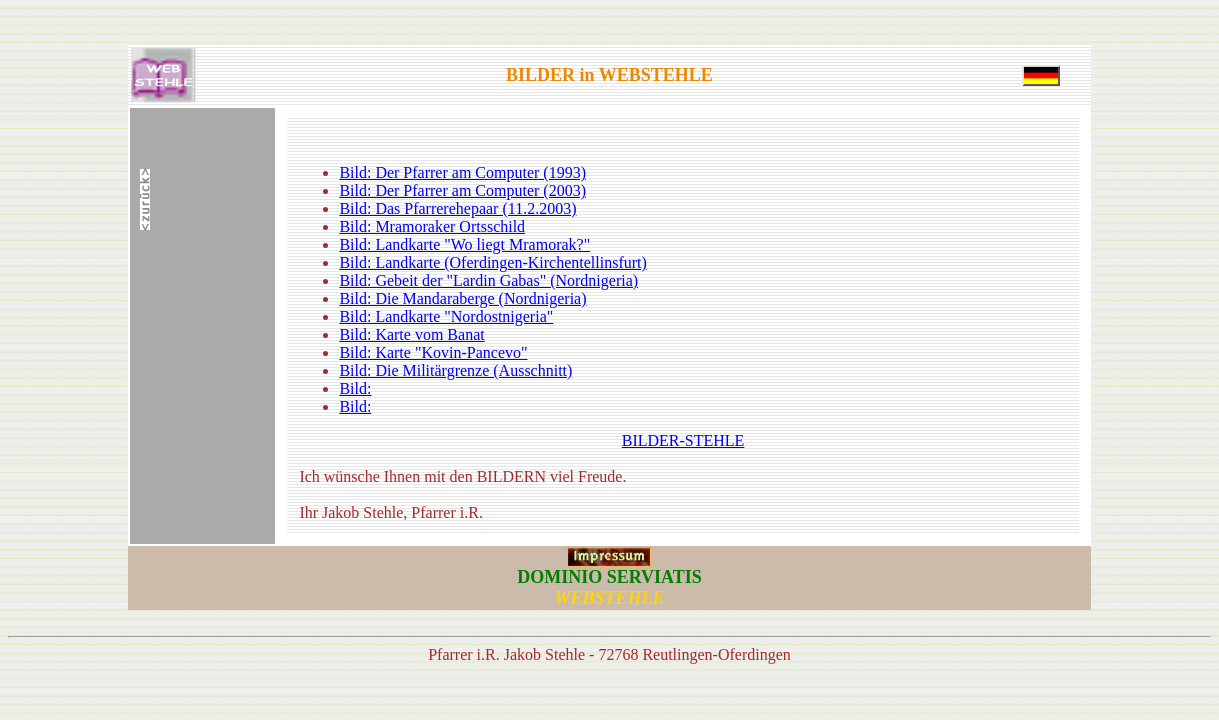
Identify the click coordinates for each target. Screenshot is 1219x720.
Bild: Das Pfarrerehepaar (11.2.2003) (457, 208)
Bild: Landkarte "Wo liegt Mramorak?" (464, 244)
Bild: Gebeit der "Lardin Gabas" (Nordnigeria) (488, 280)
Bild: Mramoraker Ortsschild (432, 226)
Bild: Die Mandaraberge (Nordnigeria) (462, 298)
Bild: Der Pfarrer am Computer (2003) (462, 190)
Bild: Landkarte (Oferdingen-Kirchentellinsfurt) (492, 262)
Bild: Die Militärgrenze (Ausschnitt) (455, 370)
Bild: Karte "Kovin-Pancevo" (433, 352)
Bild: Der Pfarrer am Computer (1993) (462, 172)
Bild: (355, 388)
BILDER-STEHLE (683, 440)
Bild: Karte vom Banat (411, 334)
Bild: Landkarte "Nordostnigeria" (446, 316)
